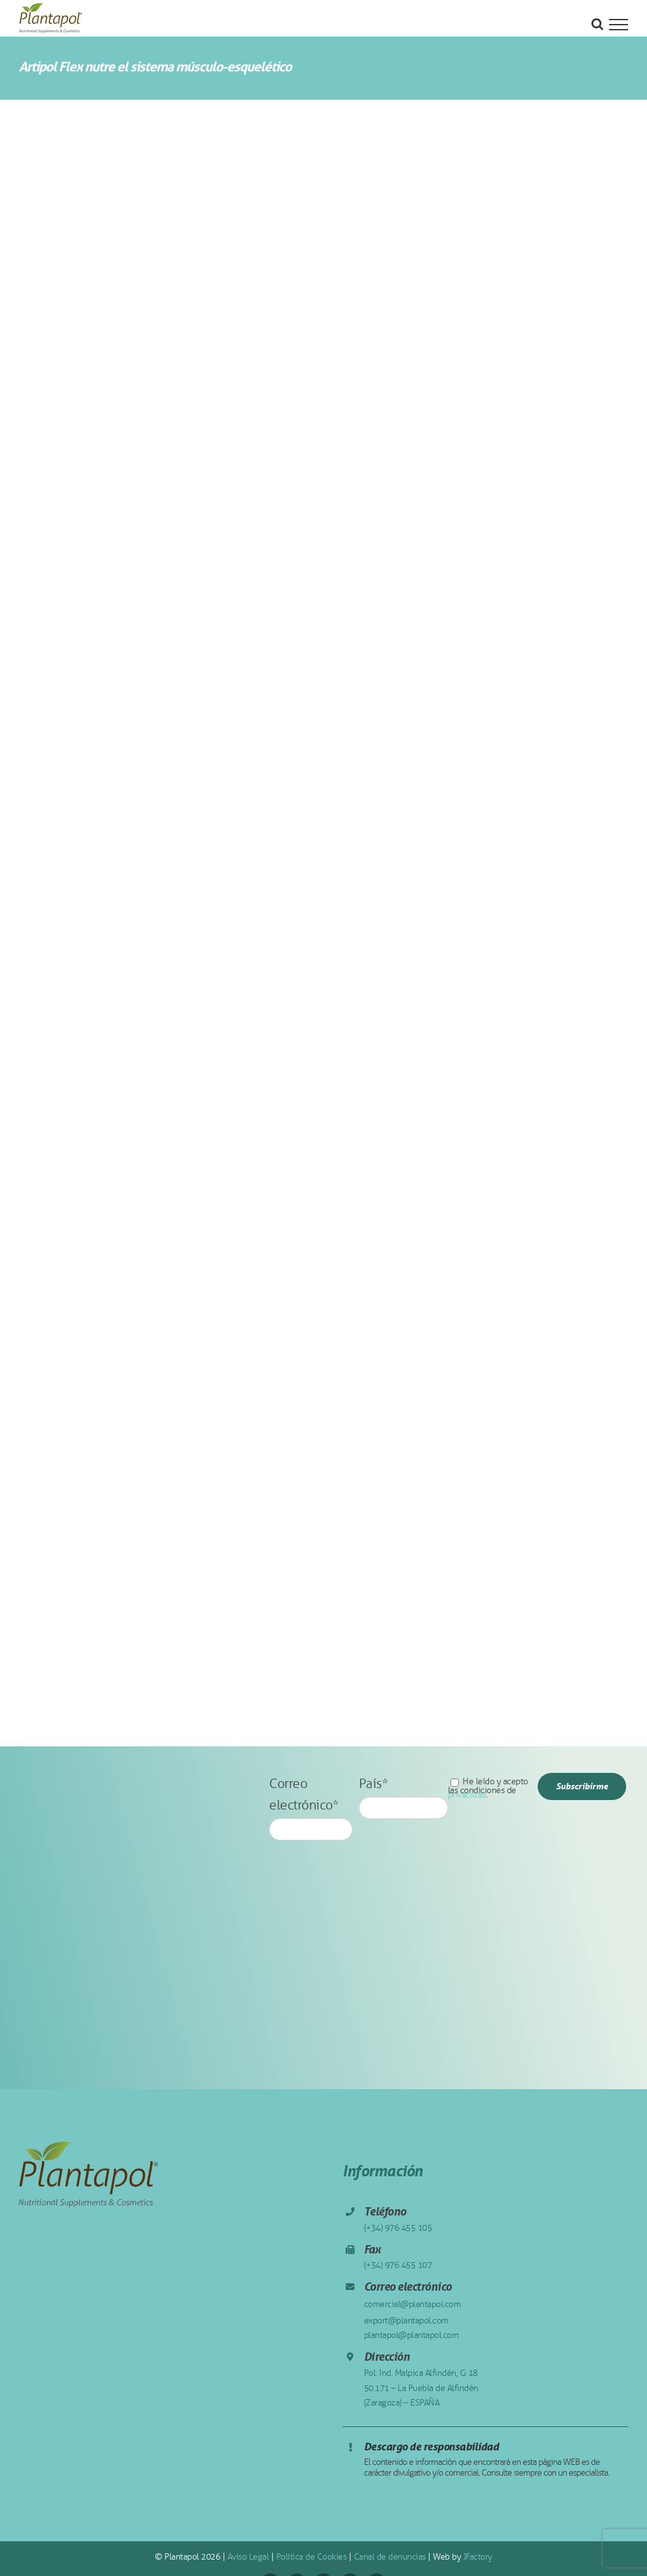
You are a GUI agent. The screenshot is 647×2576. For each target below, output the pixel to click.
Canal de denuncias (390, 2556)
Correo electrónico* (310, 1805)
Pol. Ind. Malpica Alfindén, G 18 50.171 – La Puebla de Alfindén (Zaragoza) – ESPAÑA (421, 2388)
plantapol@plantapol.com (411, 2335)
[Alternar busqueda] (597, 24)
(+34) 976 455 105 (398, 2227)
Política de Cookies (311, 2556)
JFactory (477, 2556)
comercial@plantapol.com (412, 2304)
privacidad (467, 1794)
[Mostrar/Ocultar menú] (618, 24)
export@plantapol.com (406, 2320)
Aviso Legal (248, 2556)
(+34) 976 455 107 (398, 2265)
